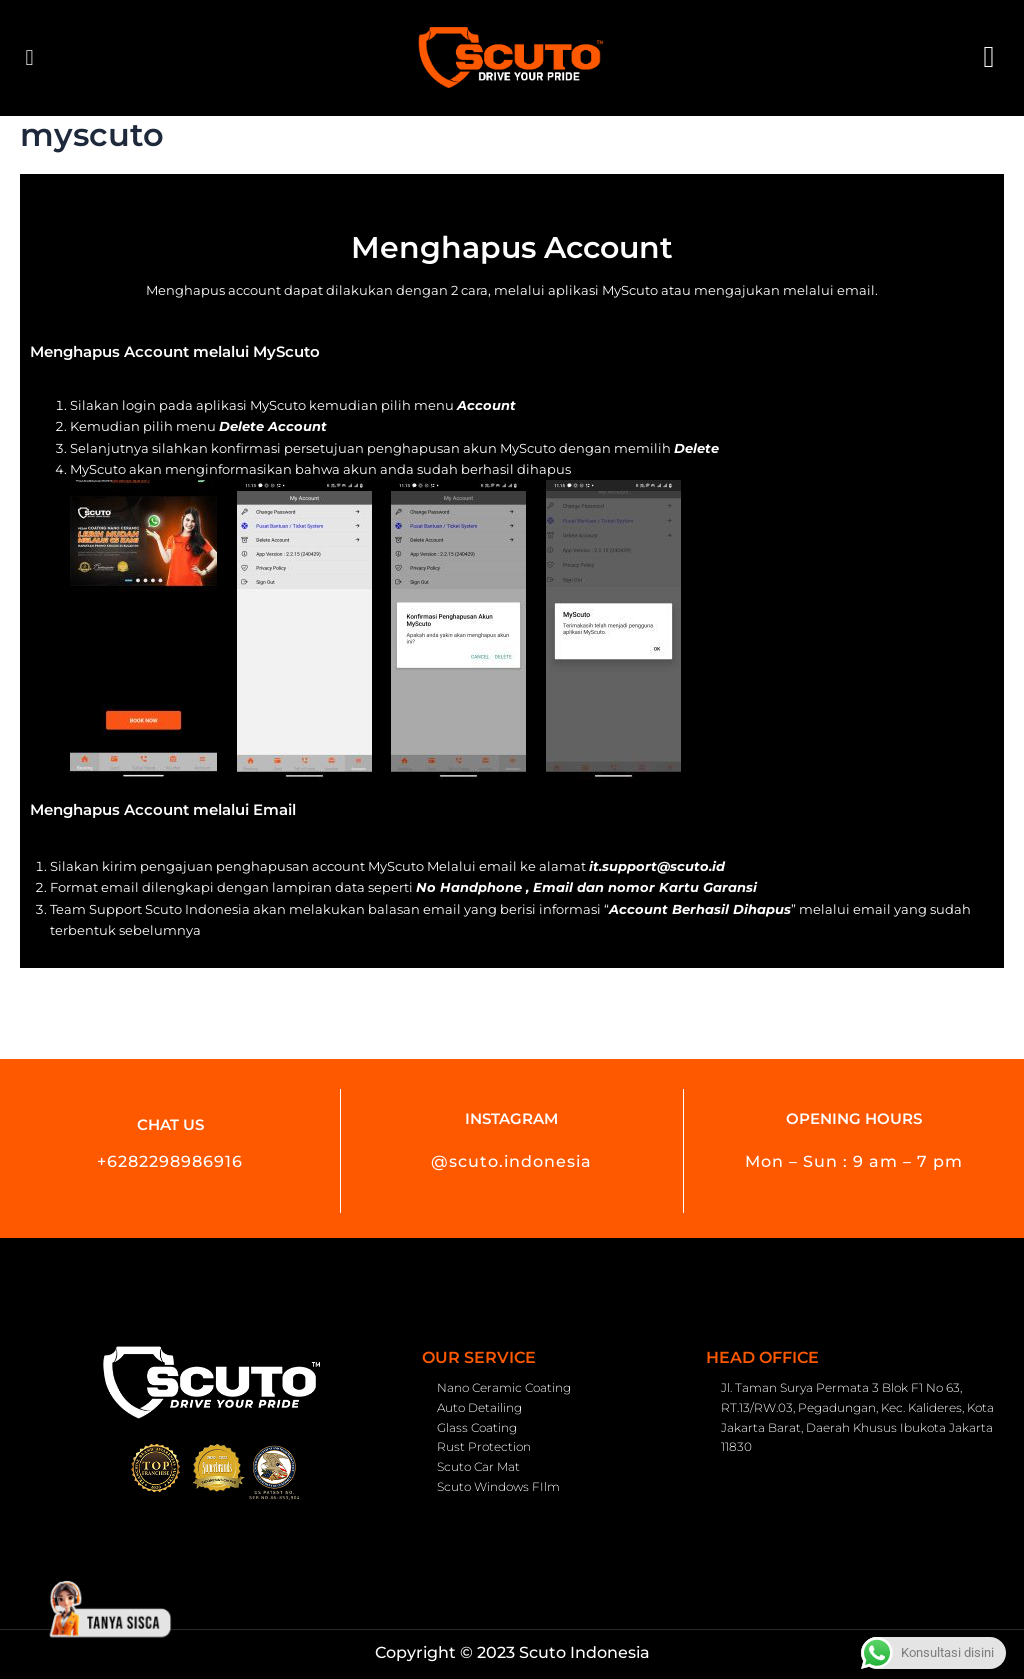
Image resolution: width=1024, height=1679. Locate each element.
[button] (29, 58)
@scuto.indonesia (511, 1161)
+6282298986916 (170, 1161)
